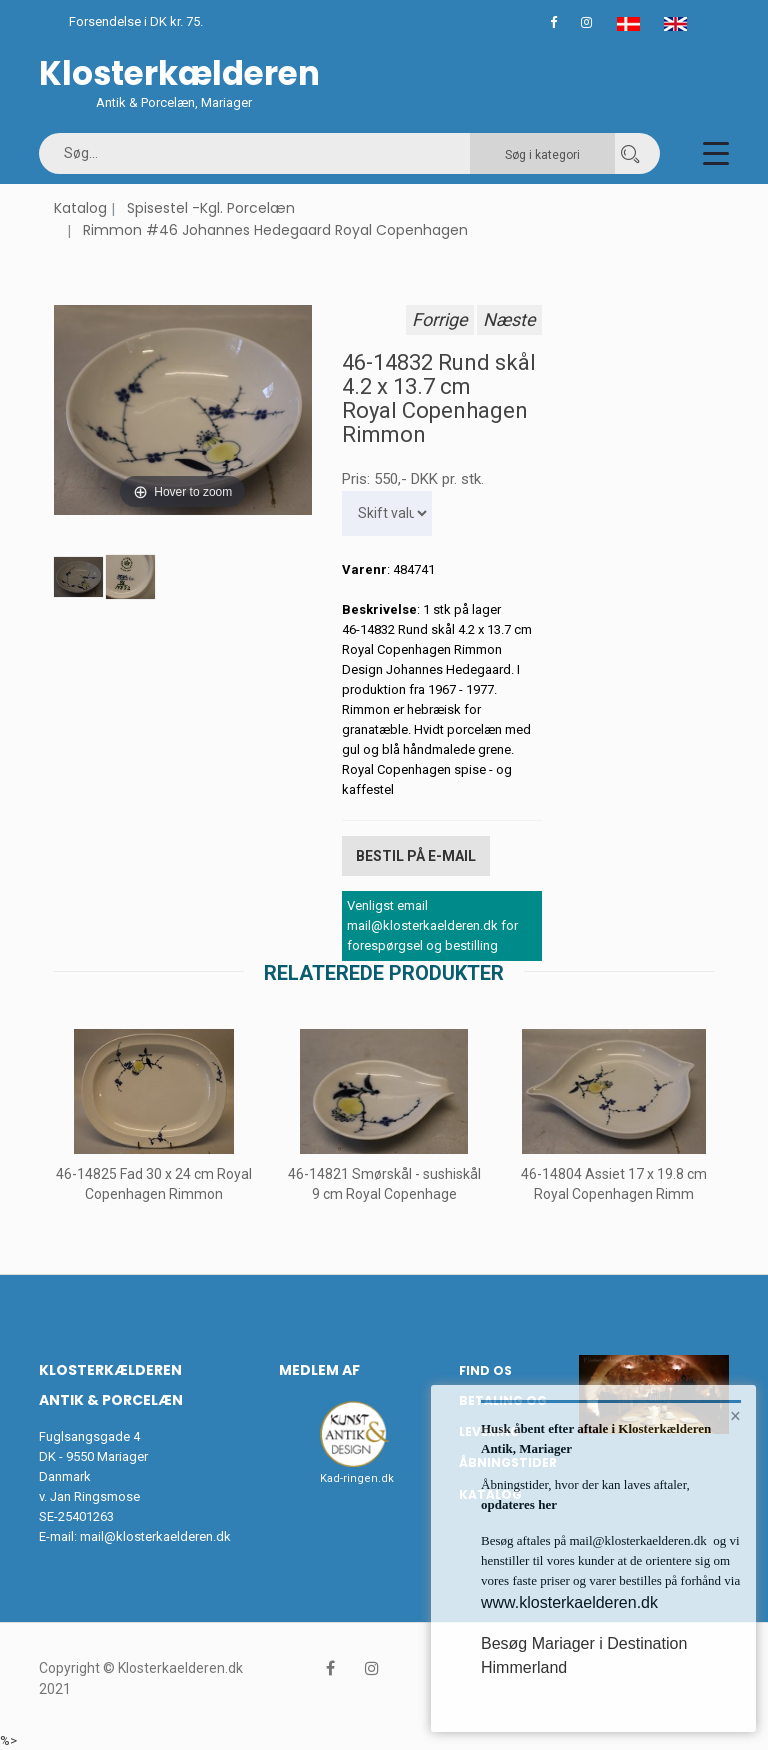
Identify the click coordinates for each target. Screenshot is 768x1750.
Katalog (80, 208)
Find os (485, 1370)
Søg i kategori (542, 155)
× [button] (735, 1416)
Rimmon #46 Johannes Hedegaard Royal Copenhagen (275, 230)
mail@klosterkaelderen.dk (155, 1535)
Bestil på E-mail (416, 856)
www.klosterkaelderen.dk (569, 1602)
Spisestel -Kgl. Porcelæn (211, 208)
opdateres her (519, 1504)
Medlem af (319, 1370)
